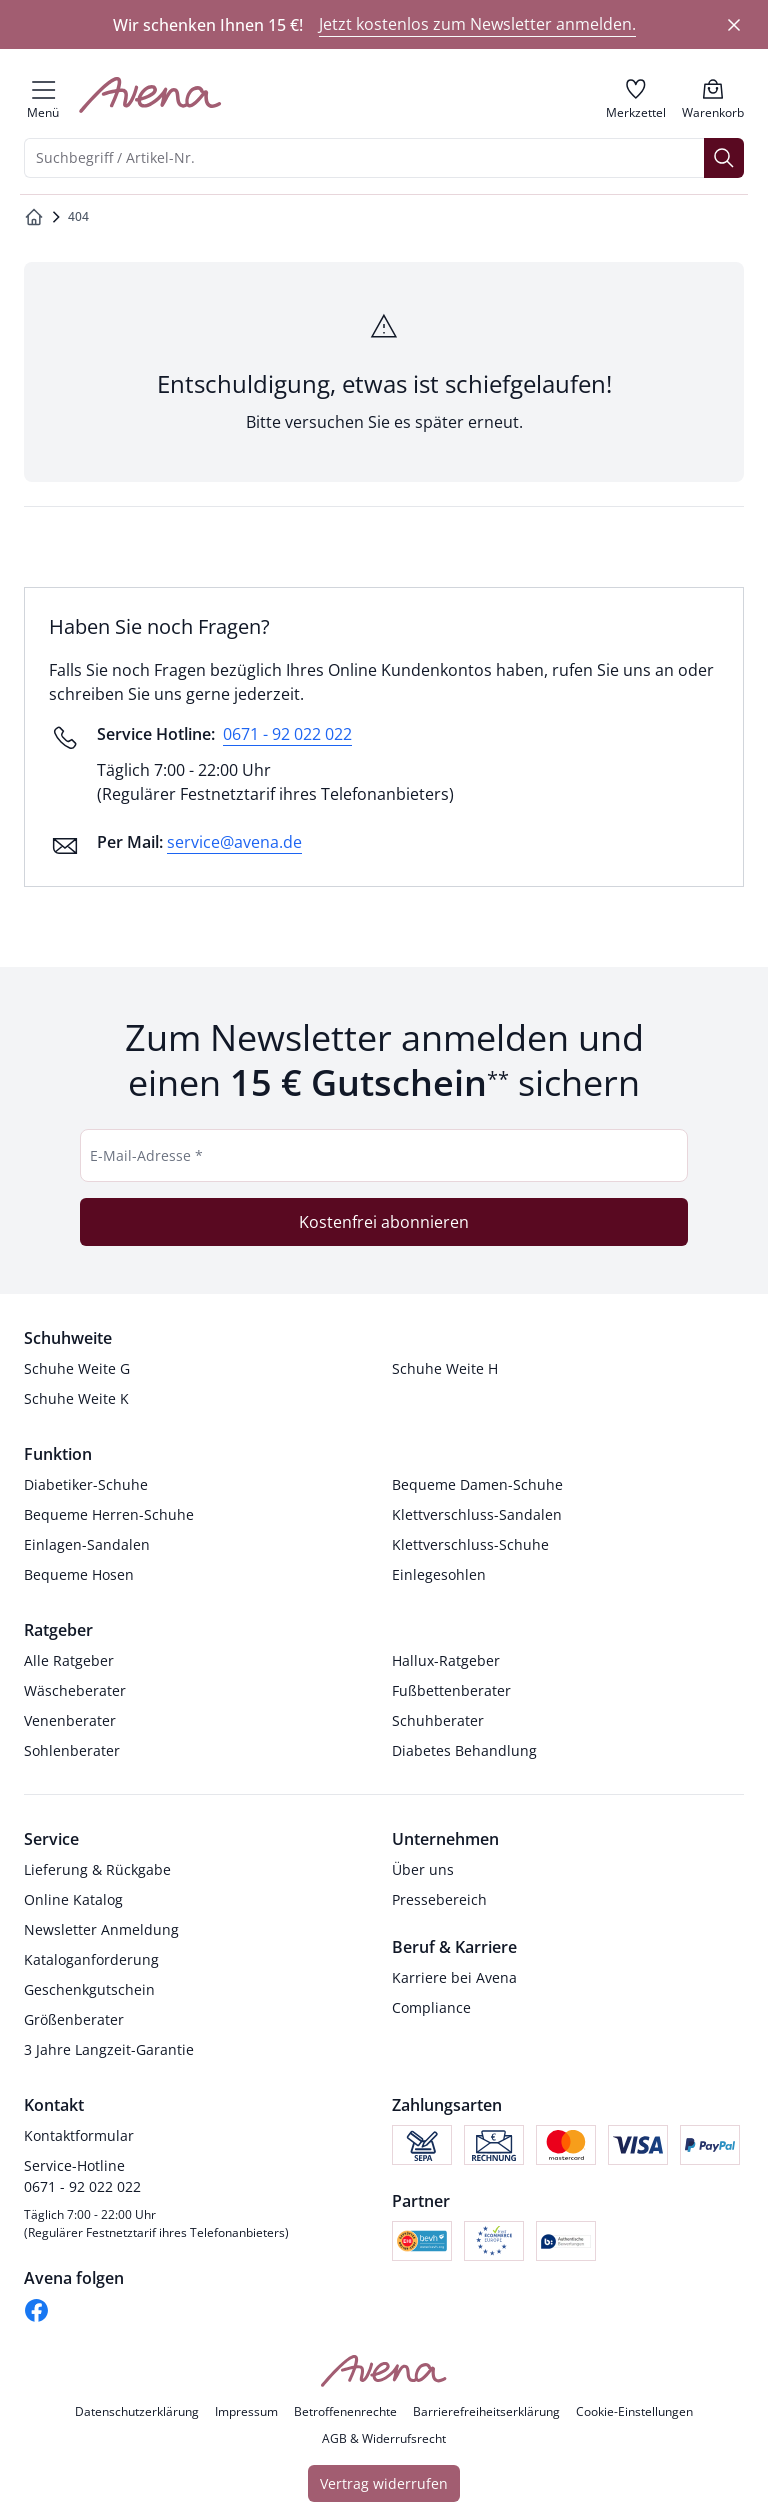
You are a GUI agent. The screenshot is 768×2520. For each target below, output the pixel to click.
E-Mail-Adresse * (146, 1155)
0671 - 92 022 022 (287, 734)
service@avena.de (234, 842)
